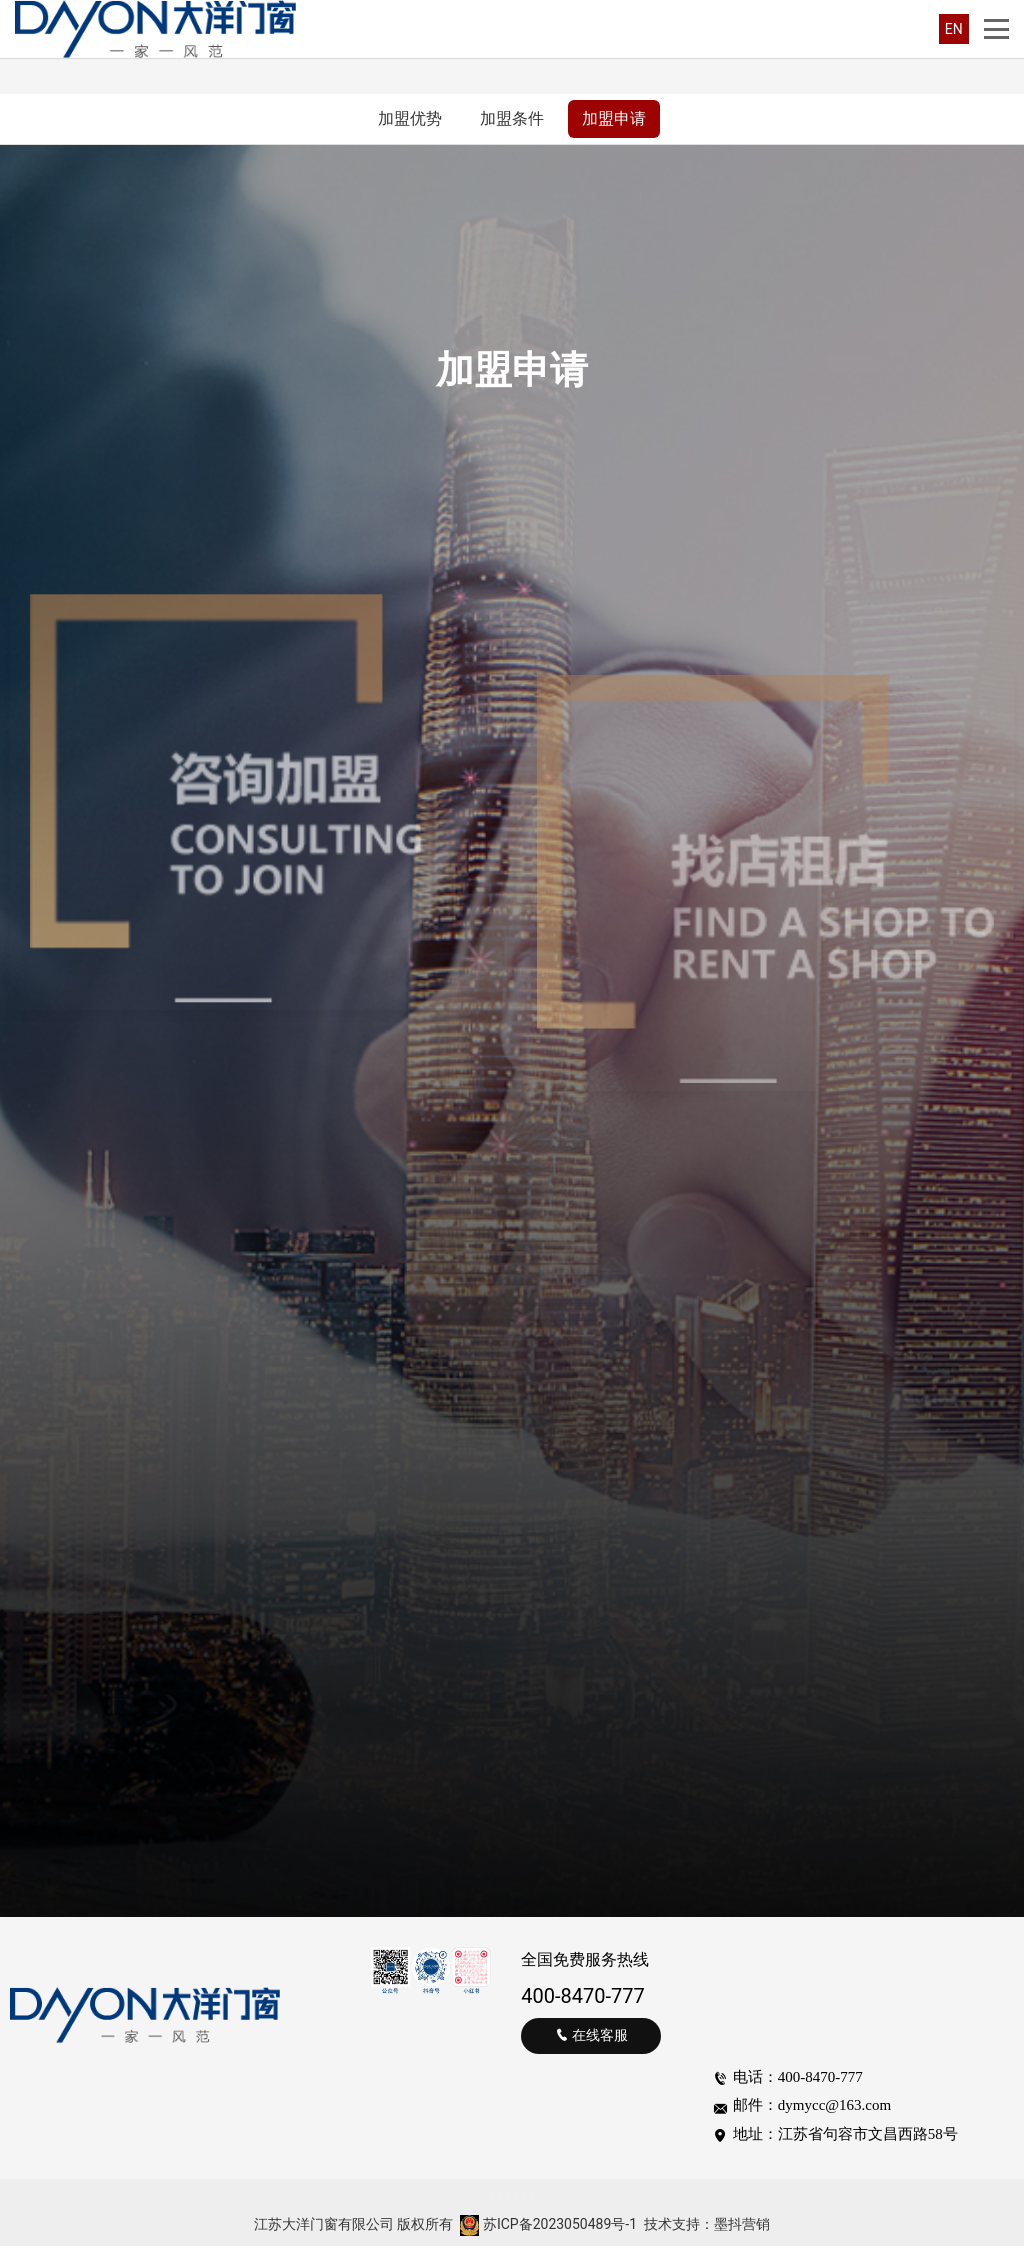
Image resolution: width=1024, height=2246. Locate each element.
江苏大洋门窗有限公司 (324, 2224)
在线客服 (591, 2035)
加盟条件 (512, 118)
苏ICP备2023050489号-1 (560, 2224)
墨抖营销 (742, 2224)
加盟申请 (614, 118)
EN (954, 29)
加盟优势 (410, 118)
